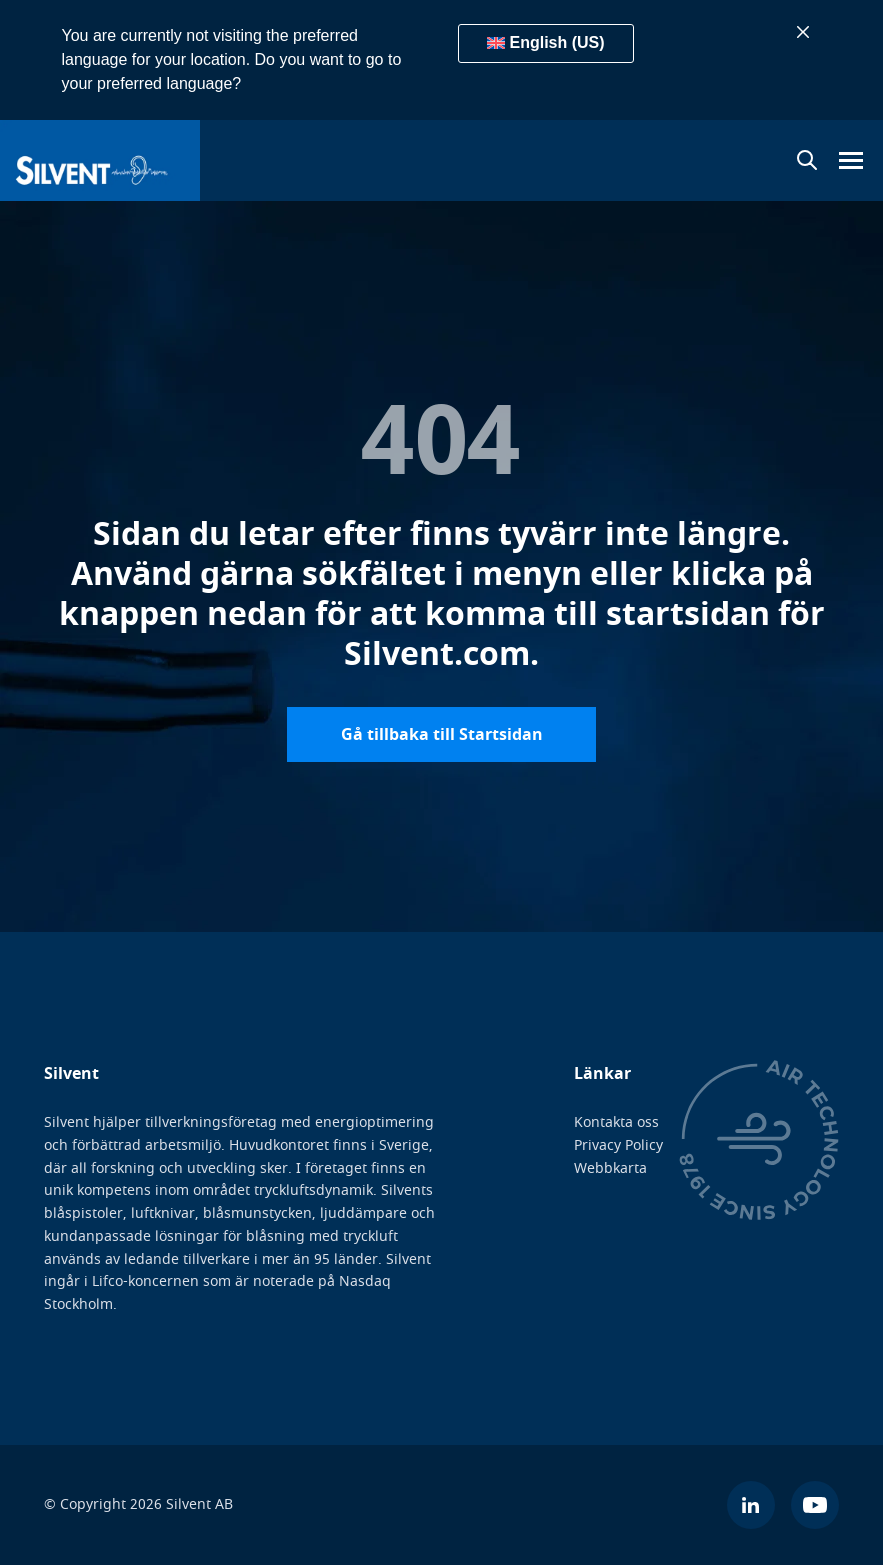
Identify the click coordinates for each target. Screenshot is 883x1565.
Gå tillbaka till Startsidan (442, 734)
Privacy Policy (618, 1145)
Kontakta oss (616, 1122)
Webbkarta (610, 1167)
